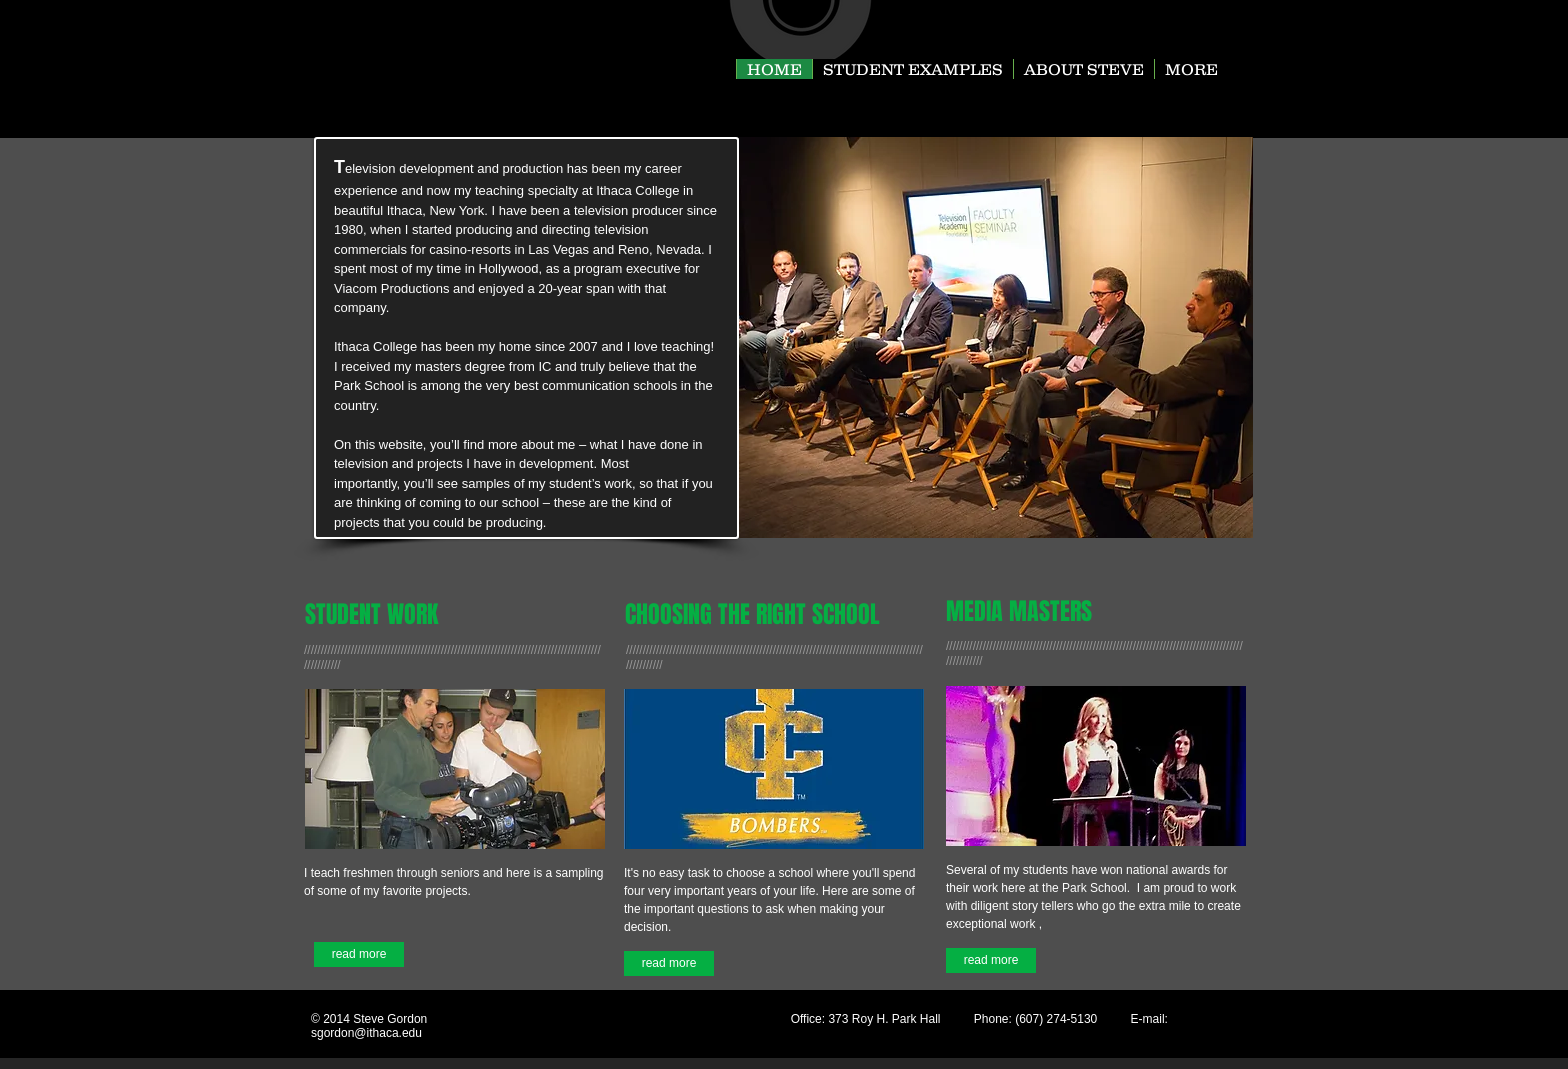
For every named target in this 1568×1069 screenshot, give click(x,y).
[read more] (359, 954)
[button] (996, 337)
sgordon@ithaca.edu (366, 1033)
